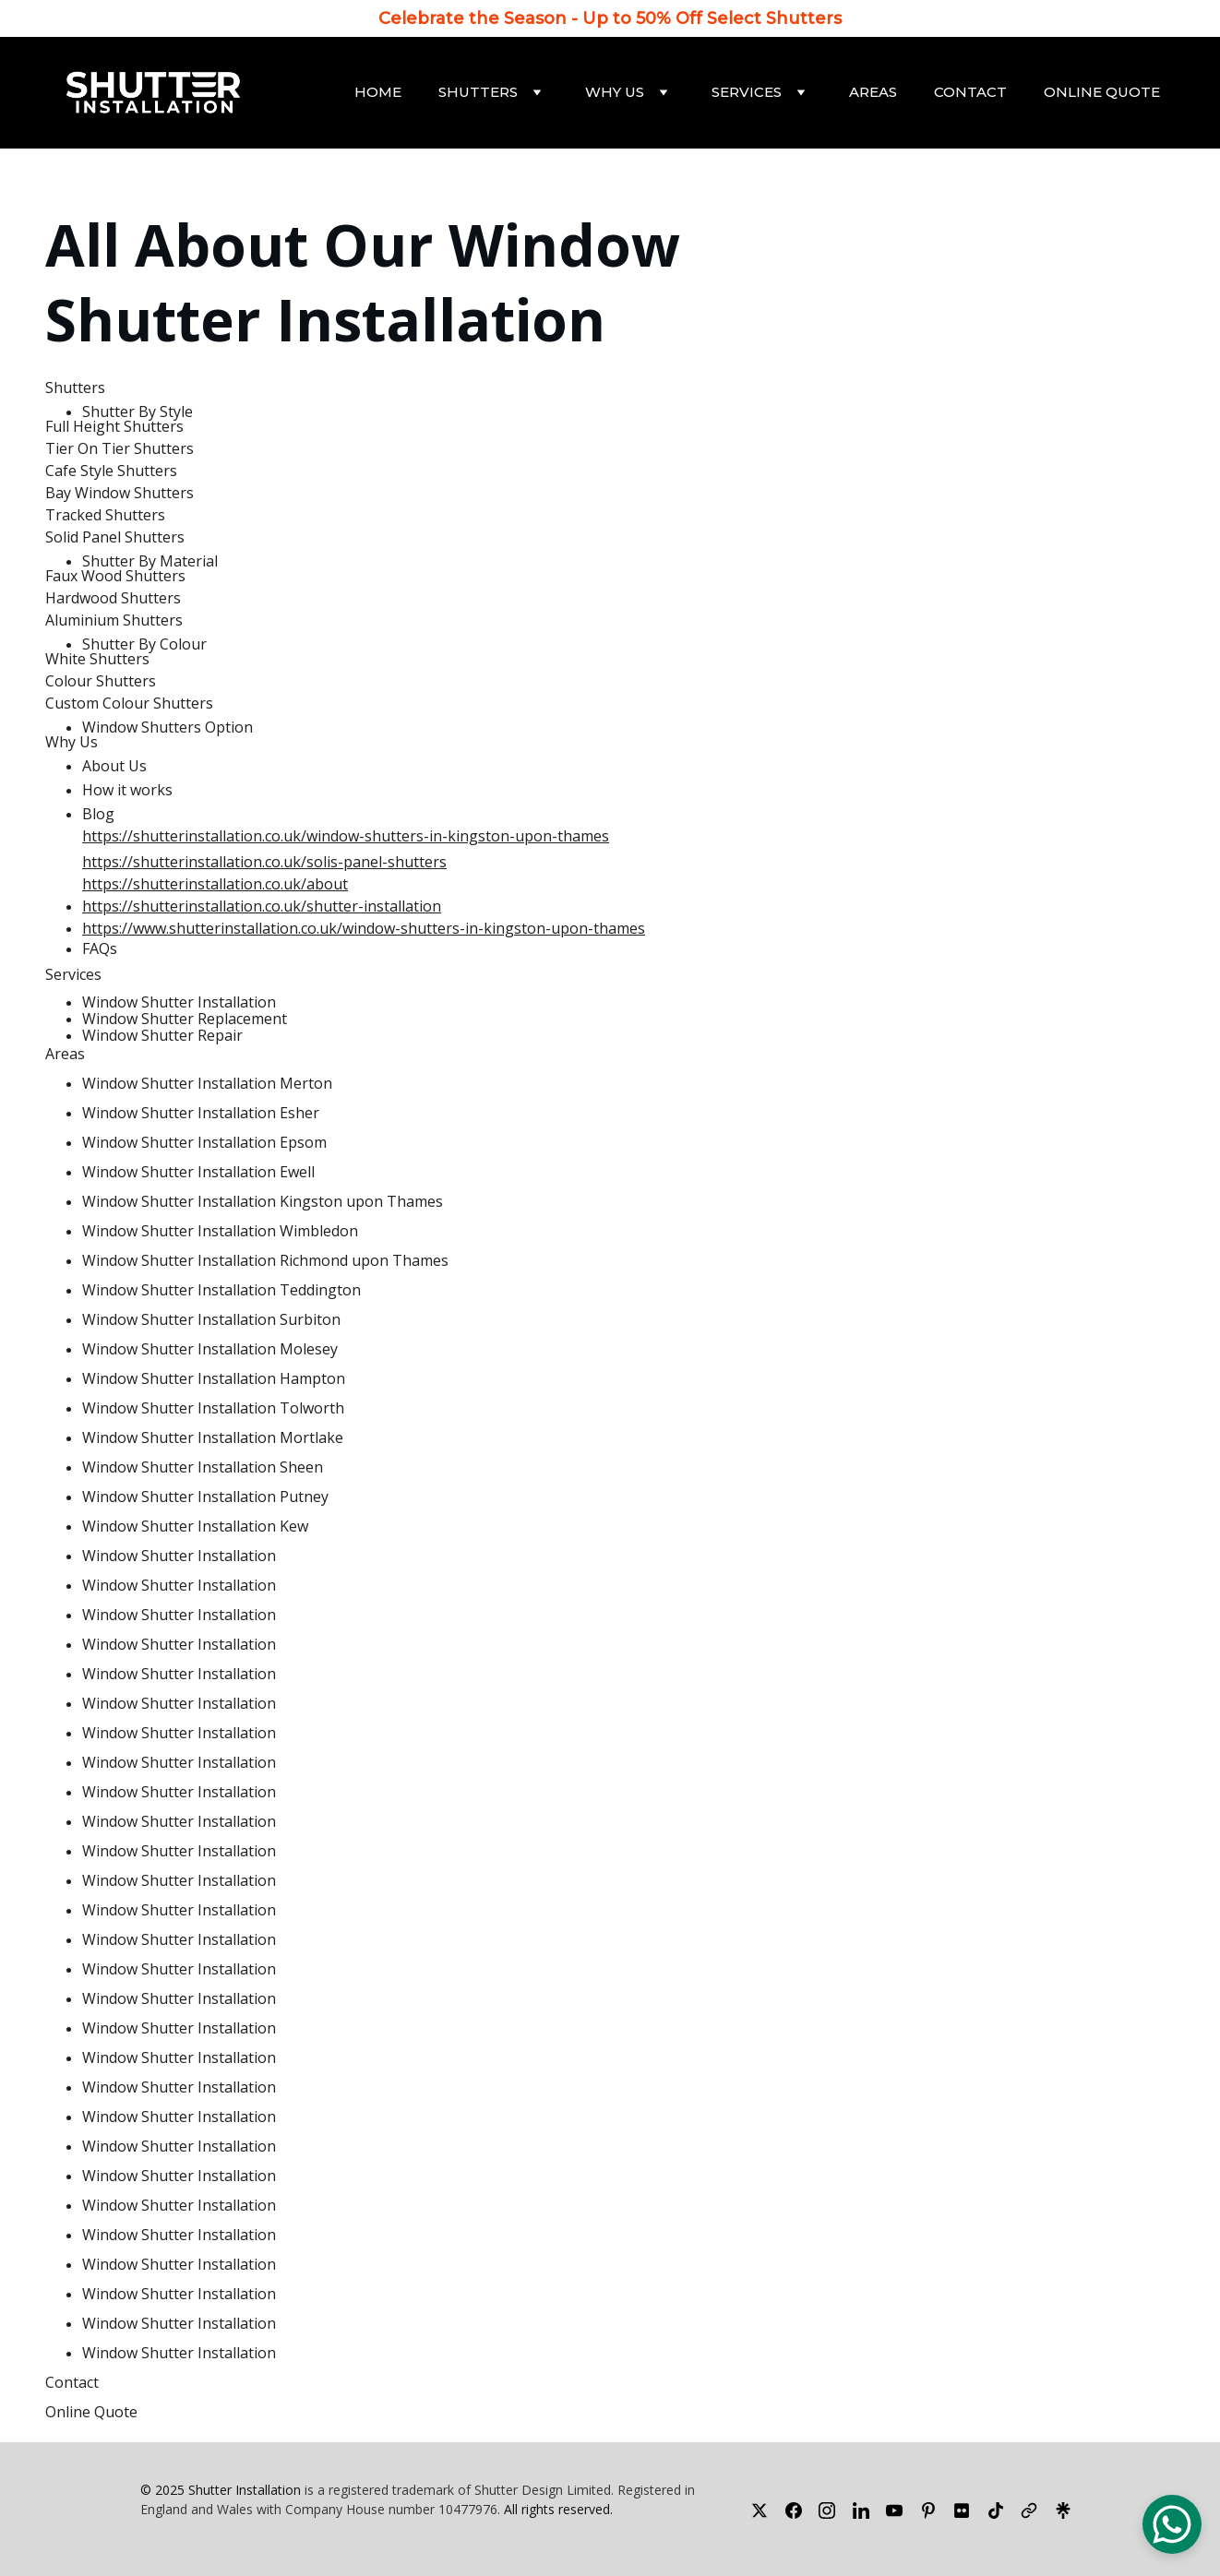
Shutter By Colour (144, 644)
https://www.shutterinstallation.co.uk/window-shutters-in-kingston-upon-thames (363, 928)
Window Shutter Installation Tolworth (213, 1408)
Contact (970, 92)
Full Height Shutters (114, 426)
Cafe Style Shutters (111, 470)
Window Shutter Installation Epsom (204, 1142)
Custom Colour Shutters (129, 703)
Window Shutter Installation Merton (207, 1083)
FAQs (99, 948)
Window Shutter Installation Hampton (213, 1378)
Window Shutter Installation (370, 282)
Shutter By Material (150, 561)
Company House (335, 2509)
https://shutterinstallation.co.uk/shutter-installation (261, 906)
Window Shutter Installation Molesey (210, 1349)
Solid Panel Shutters (115, 537)
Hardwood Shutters (113, 598)
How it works (127, 790)
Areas (873, 92)
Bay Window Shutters (119, 493)
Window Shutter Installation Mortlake (212, 1437)
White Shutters (97, 659)
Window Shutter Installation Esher (200, 1113)
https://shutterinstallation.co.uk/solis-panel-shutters (264, 862)
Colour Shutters (100, 681)
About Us (114, 766)
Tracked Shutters (105, 515)
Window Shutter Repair (162, 1035)
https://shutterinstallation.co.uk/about (215, 884)
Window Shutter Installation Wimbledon (220, 1231)
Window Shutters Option (167, 727)
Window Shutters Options (319, 2548)
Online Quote (1102, 92)
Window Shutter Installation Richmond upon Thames (265, 1260)
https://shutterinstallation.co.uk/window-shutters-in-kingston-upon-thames (345, 836)
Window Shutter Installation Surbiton (211, 1319)
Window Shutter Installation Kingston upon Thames (262, 1201)
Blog (98, 814)
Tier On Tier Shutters (119, 448)
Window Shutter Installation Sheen (202, 1467)
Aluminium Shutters (114, 620)
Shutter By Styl (133, 411)
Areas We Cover (514, 2549)
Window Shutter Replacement (184, 1018)
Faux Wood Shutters (115, 576)
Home (377, 92)
